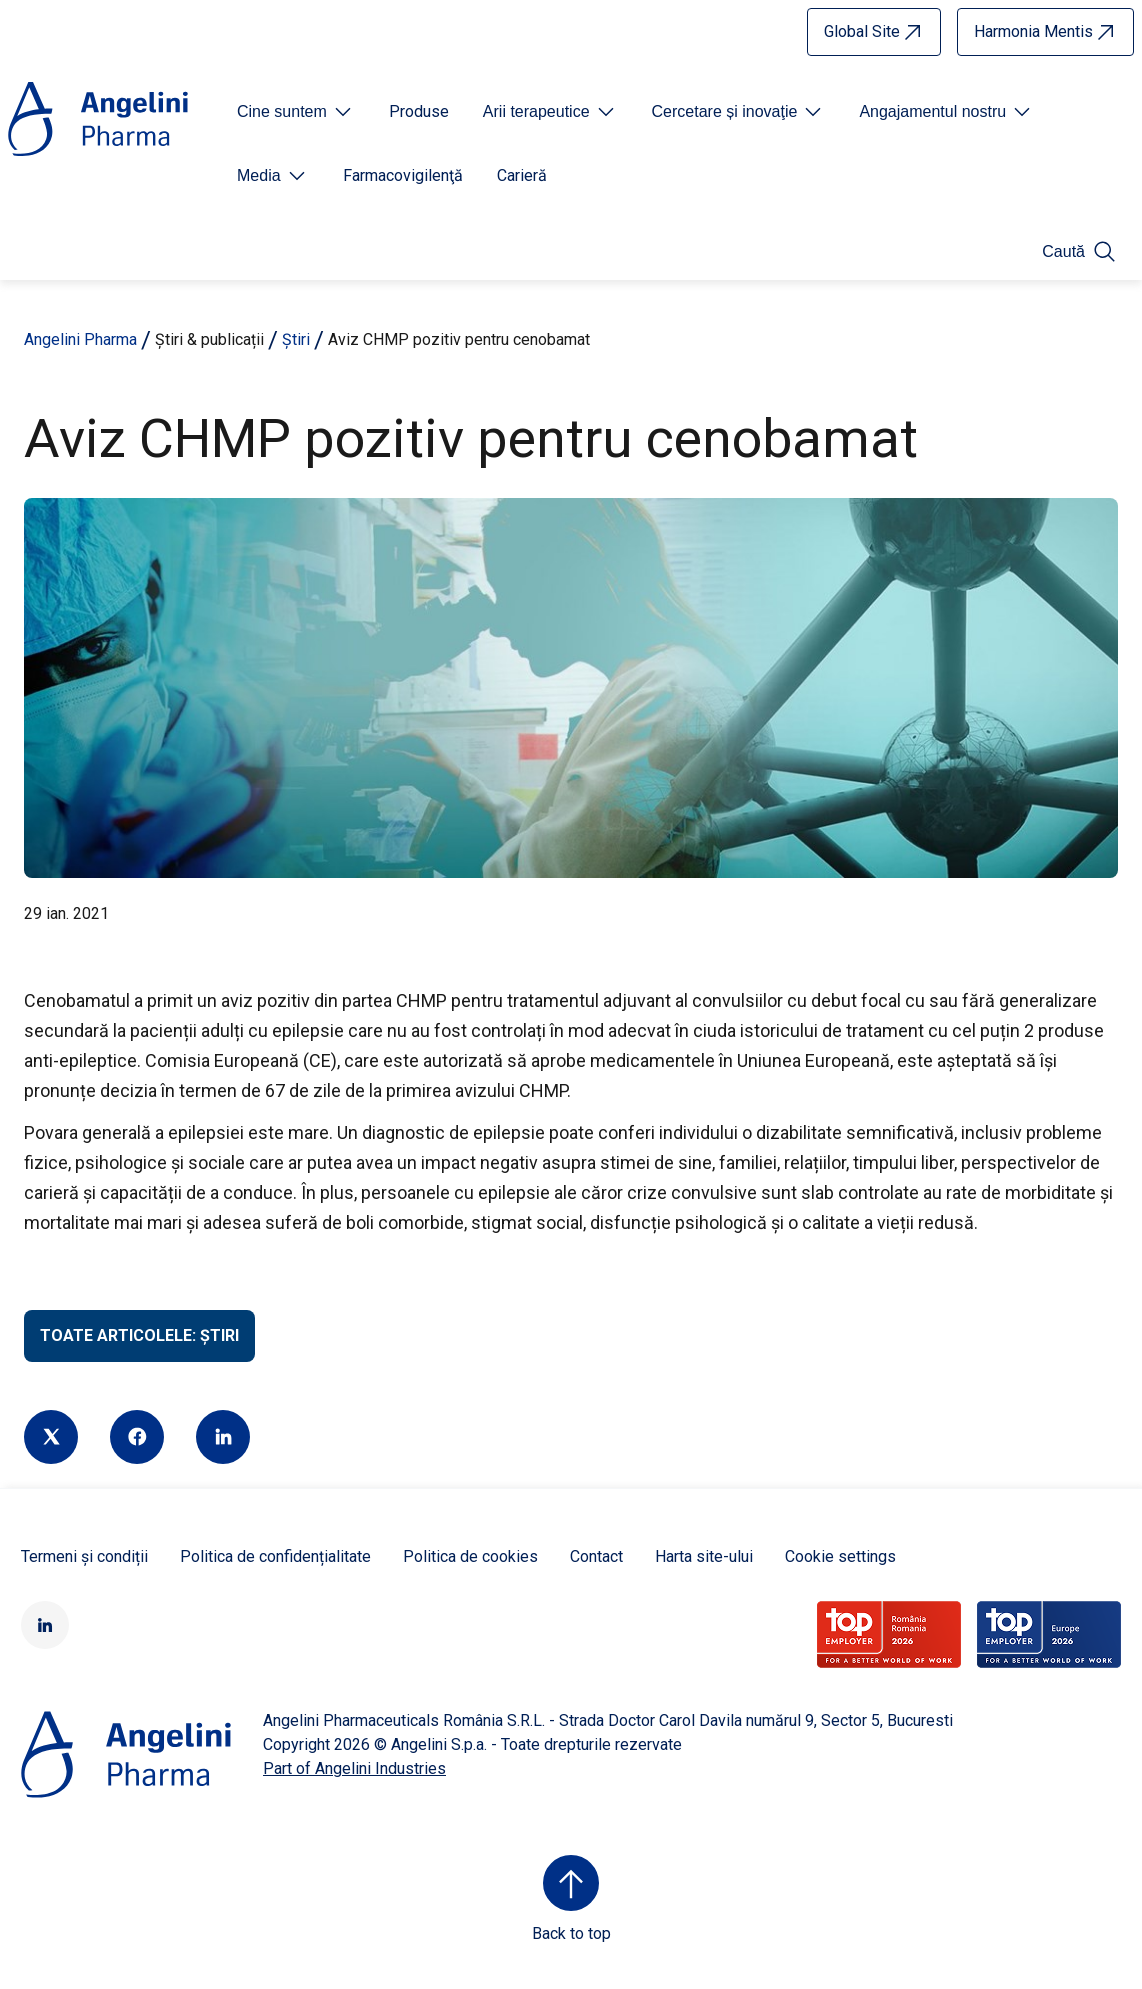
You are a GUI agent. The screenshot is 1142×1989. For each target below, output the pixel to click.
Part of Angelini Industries (354, 1768)
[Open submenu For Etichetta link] (296, 112)
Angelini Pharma (80, 339)
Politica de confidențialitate (275, 1556)
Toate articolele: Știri (139, 1335)
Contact (596, 1556)
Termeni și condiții (84, 1556)
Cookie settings (840, 1556)
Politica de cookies (470, 1556)
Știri (296, 339)
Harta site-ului (704, 1556)
